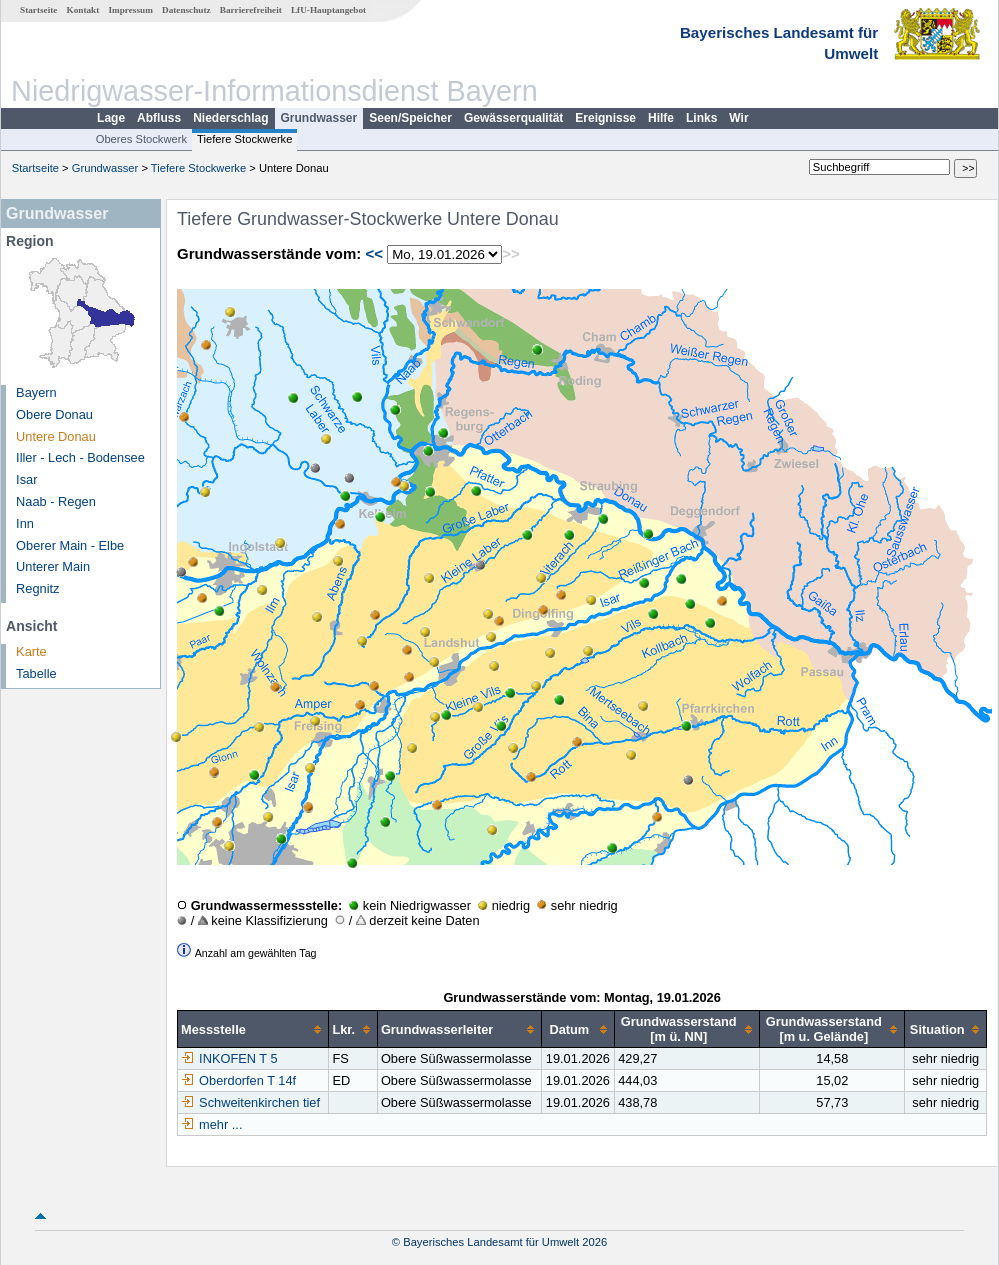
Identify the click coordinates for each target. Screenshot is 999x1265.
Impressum (131, 10)
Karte (31, 651)
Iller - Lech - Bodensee (80, 457)
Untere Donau (56, 436)
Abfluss (159, 118)
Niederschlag (230, 118)
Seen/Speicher (410, 118)
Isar (26, 479)
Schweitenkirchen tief (250, 1102)
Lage (111, 118)
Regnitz (37, 588)
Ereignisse (605, 118)
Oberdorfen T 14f (238, 1080)
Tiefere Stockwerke (244, 139)
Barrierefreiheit (251, 10)
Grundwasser (319, 118)
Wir (738, 118)
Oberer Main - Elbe (70, 545)
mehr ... (220, 1124)
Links (701, 118)
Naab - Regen (56, 501)
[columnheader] (253, 1029)
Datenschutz (186, 10)
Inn (25, 523)
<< (374, 253)
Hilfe (661, 118)
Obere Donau (54, 414)
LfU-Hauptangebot (328, 10)
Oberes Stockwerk (141, 139)
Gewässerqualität (513, 118)
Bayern (36, 392)
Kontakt (83, 10)
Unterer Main (53, 566)
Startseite (38, 10)
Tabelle (36, 673)
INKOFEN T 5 (229, 1058)
